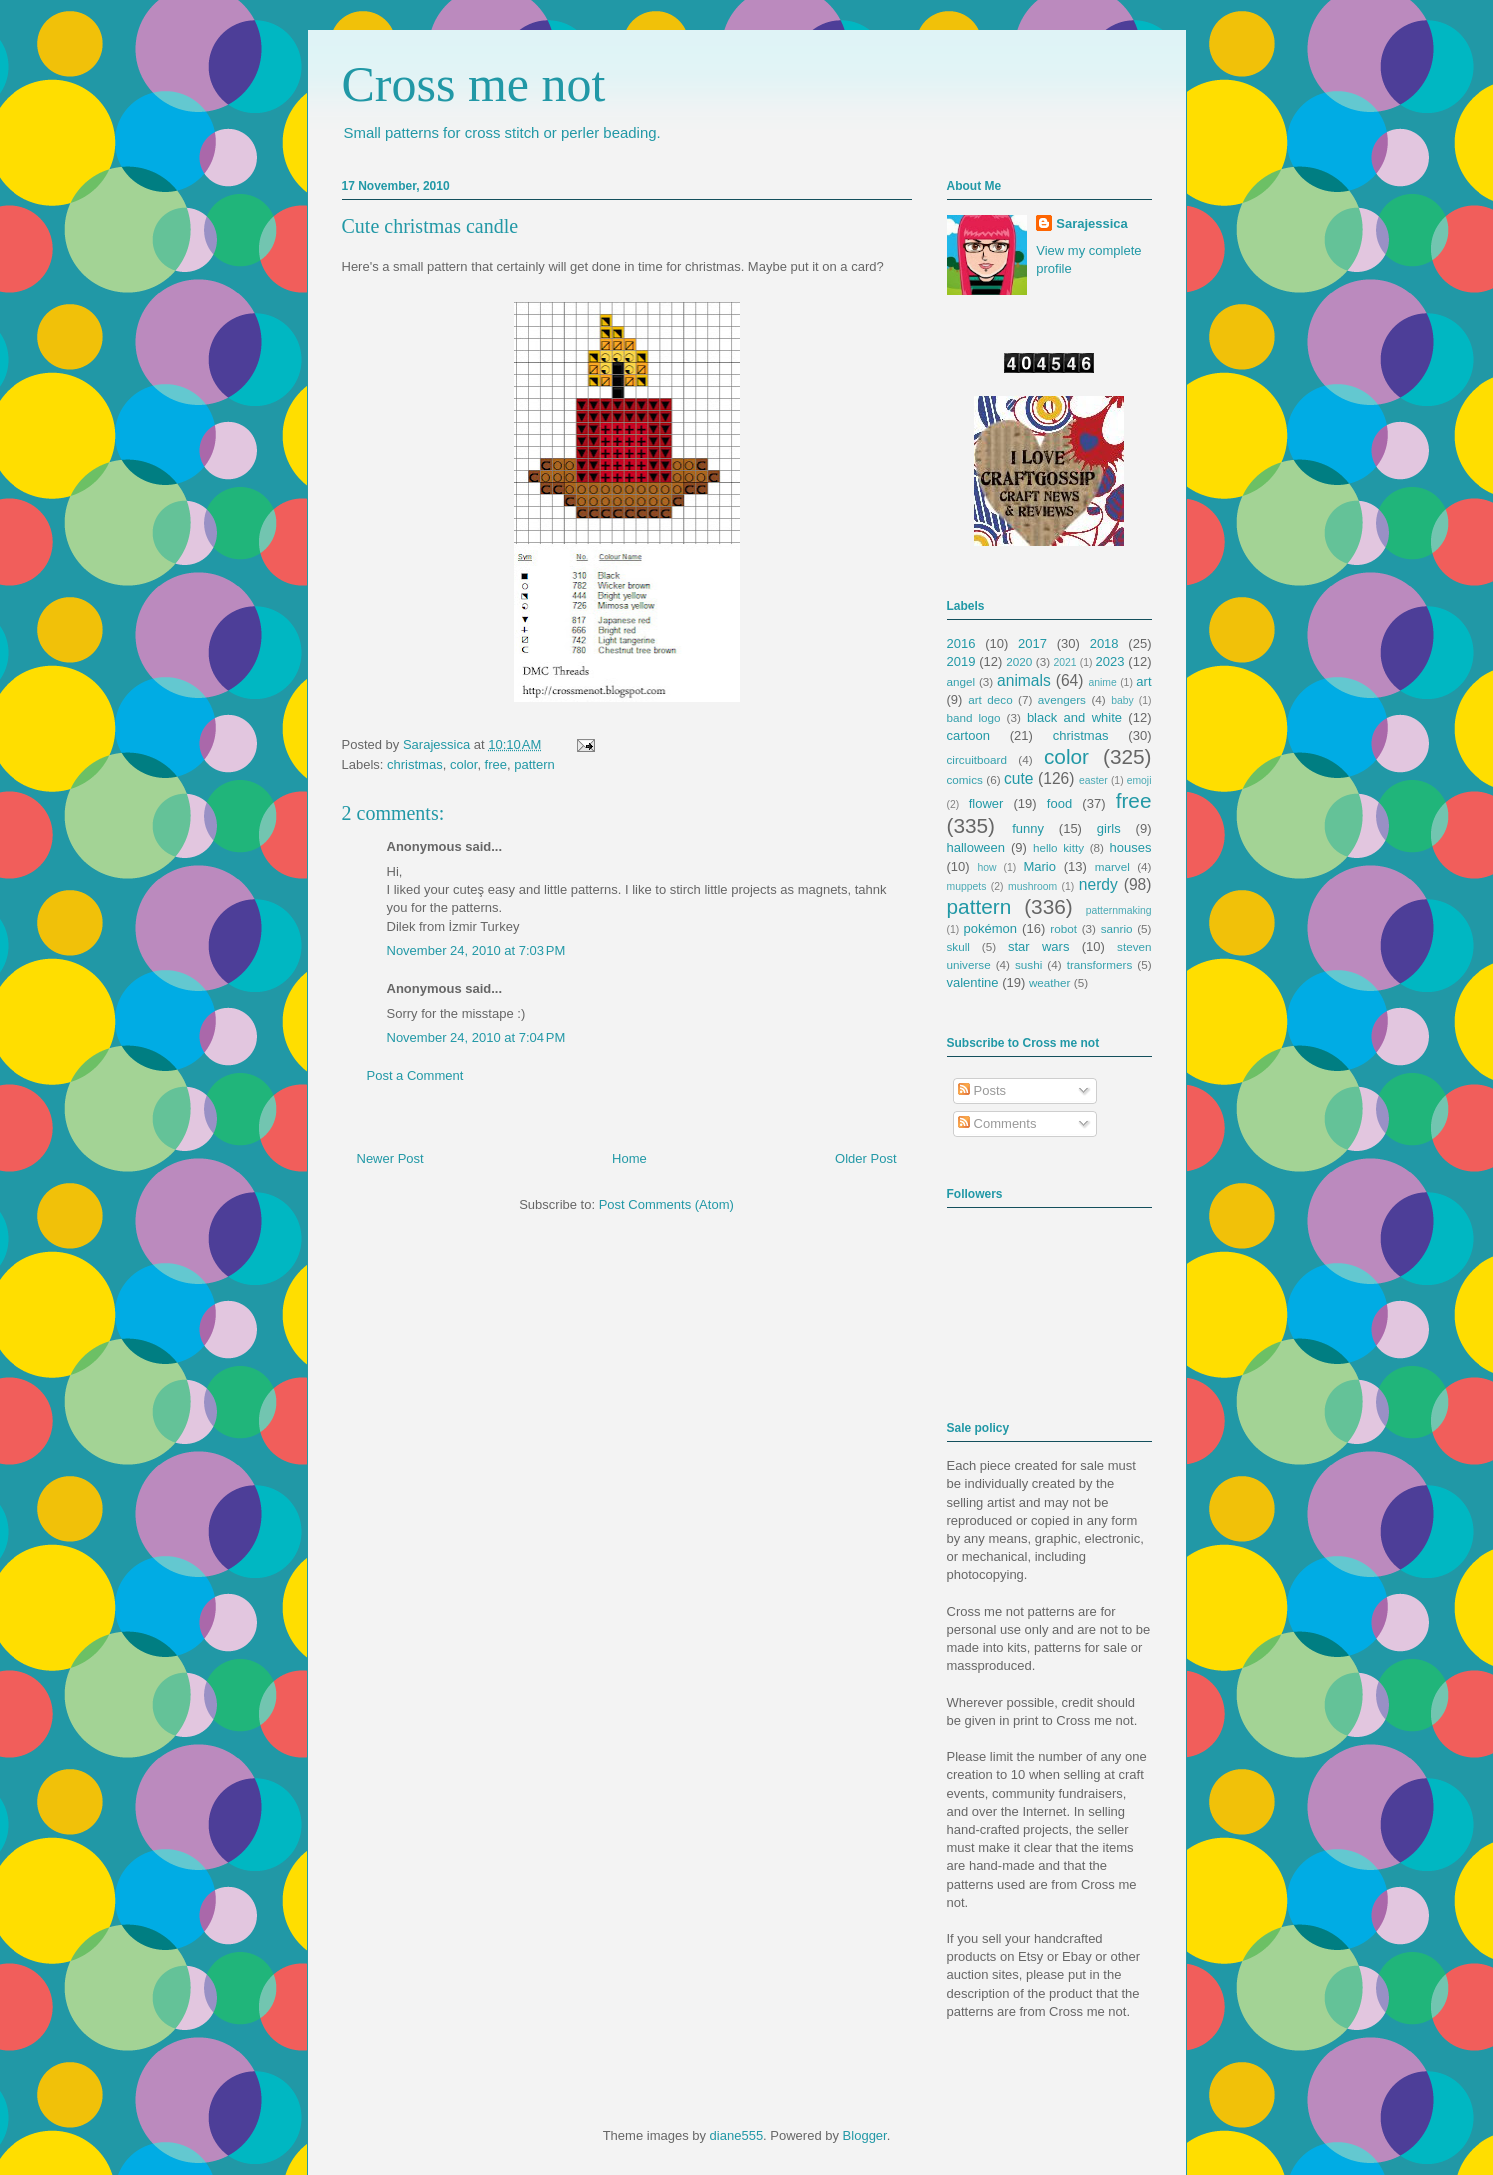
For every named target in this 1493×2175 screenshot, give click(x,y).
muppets (967, 886)
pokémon (990, 928)
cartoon (968, 735)
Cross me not (474, 84)
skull (958, 946)
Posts (982, 1090)
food (1059, 803)
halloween (976, 847)
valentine (973, 982)
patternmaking (1119, 910)
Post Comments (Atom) (666, 1204)
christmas (415, 764)
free (496, 764)
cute (1018, 778)
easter (1093, 780)
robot (1063, 928)
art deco (990, 699)
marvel (1112, 866)
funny (1028, 828)
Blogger (865, 2135)
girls (1109, 828)
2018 (1104, 643)
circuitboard (977, 759)
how (986, 867)
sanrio (1117, 928)
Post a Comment (415, 1075)
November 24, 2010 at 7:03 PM (476, 950)
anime (1102, 682)
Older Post (865, 1158)
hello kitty (1058, 847)
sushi (1028, 964)
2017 (1032, 643)
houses (1131, 847)
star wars (1038, 946)
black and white (1074, 717)
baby (1122, 700)
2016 (961, 643)
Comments (997, 1123)
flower (986, 803)
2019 (961, 661)
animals (1024, 680)
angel (961, 681)
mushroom (1032, 886)
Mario (1039, 866)
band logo (974, 717)
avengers (1062, 699)
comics (965, 779)
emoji (1139, 780)
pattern (534, 764)
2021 (1065, 662)
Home (629, 1158)
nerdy (1098, 884)
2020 (1019, 661)
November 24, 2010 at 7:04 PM (476, 1037)
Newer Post (390, 1158)
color (463, 764)
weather (1050, 982)
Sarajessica (438, 744)
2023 (1110, 661)
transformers (1100, 964)
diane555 (737, 2135)
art (1143, 681)
